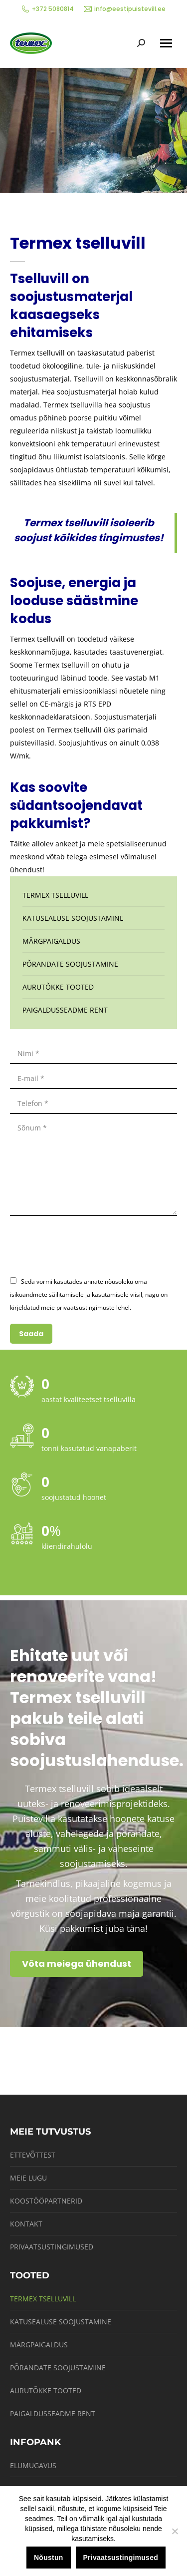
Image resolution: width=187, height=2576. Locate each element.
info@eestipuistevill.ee (125, 8)
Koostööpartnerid (46, 2201)
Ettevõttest (32, 2155)
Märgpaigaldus (51, 941)
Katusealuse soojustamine (73, 918)
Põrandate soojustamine (70, 964)
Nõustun (48, 2558)
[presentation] (86, 1245)
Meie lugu (28, 2178)
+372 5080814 (47, 8)
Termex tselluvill (55, 895)
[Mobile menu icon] (166, 43)
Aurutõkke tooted (58, 987)
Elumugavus (33, 2465)
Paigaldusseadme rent (65, 1010)
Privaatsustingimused (51, 2246)
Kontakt (26, 2223)
